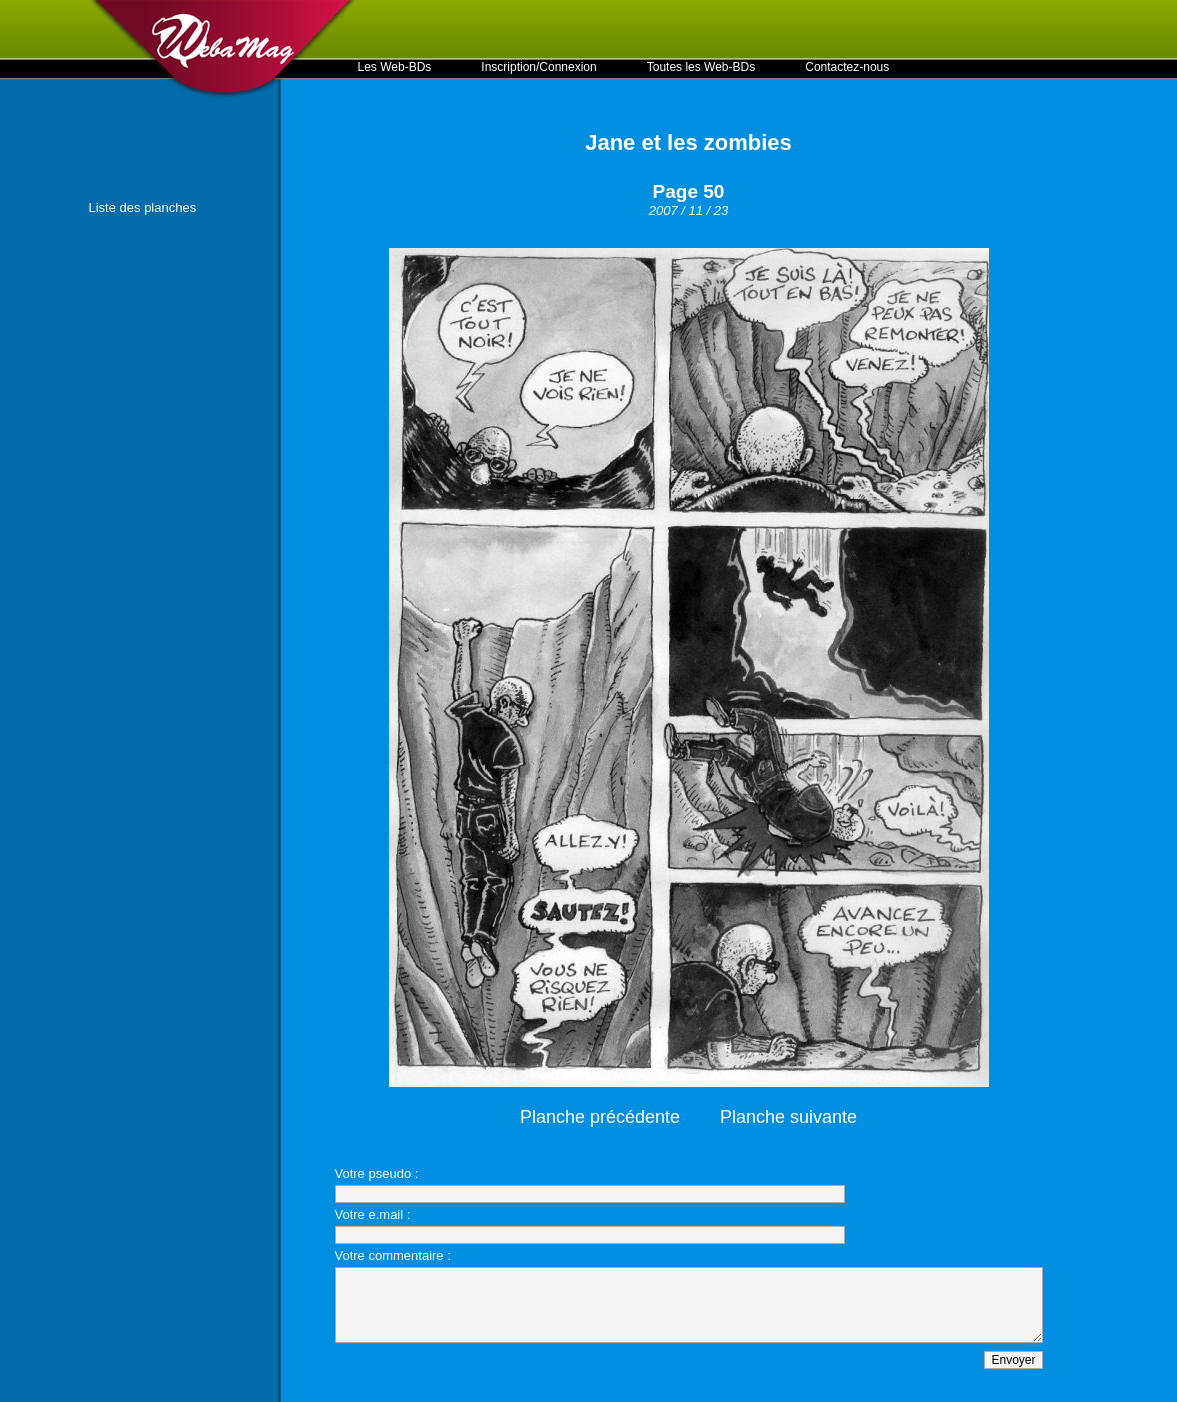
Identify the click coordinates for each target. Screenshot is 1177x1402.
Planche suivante (788, 1117)
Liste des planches (143, 207)
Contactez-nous (847, 67)
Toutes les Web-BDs (701, 67)
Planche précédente (600, 1117)
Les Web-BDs (395, 67)
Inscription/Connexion (538, 67)
